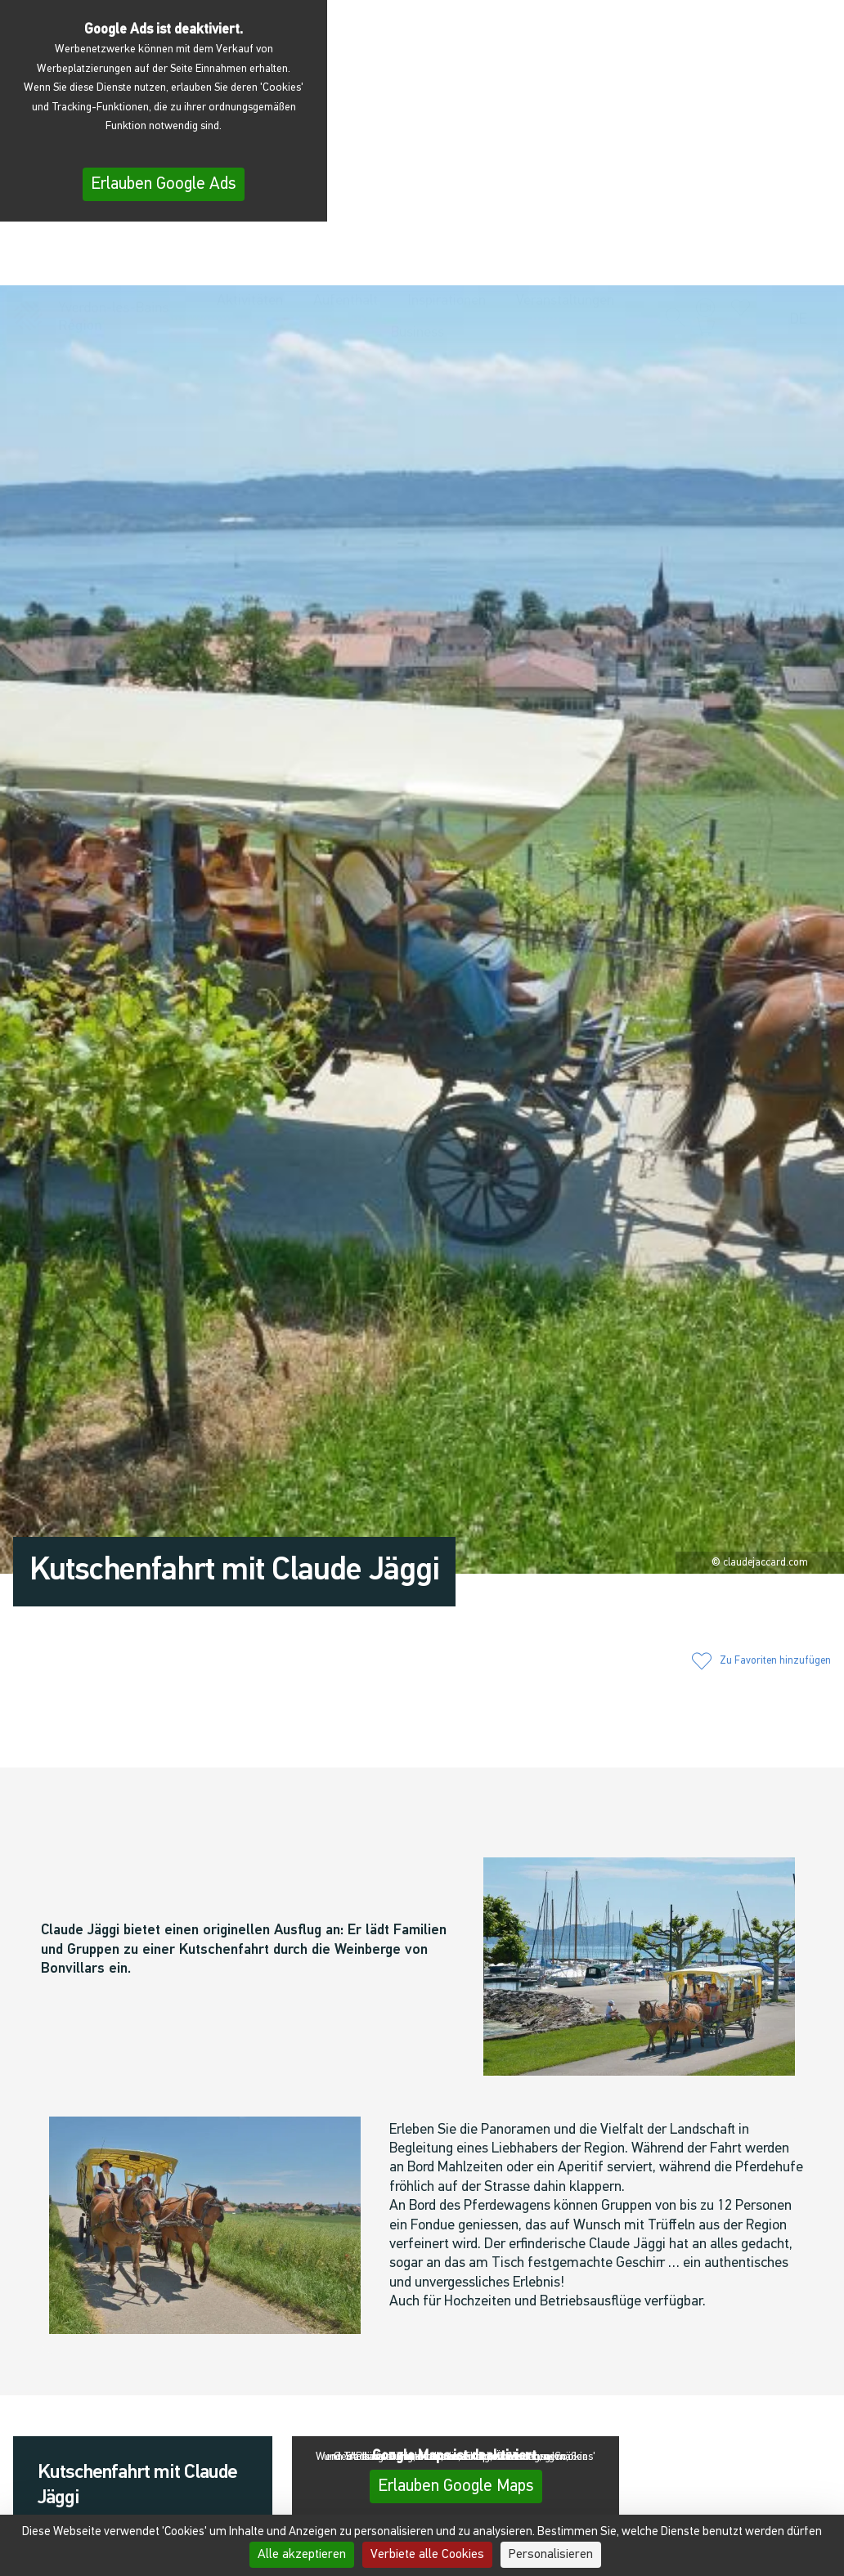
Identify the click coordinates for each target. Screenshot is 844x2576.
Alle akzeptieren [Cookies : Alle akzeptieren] (302, 2554)
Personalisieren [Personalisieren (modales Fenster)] (551, 2554)
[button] (675, 308)
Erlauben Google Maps (456, 2486)
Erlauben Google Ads (163, 184)
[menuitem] (802, 309)
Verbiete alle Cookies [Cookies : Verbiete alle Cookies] (427, 2554)
